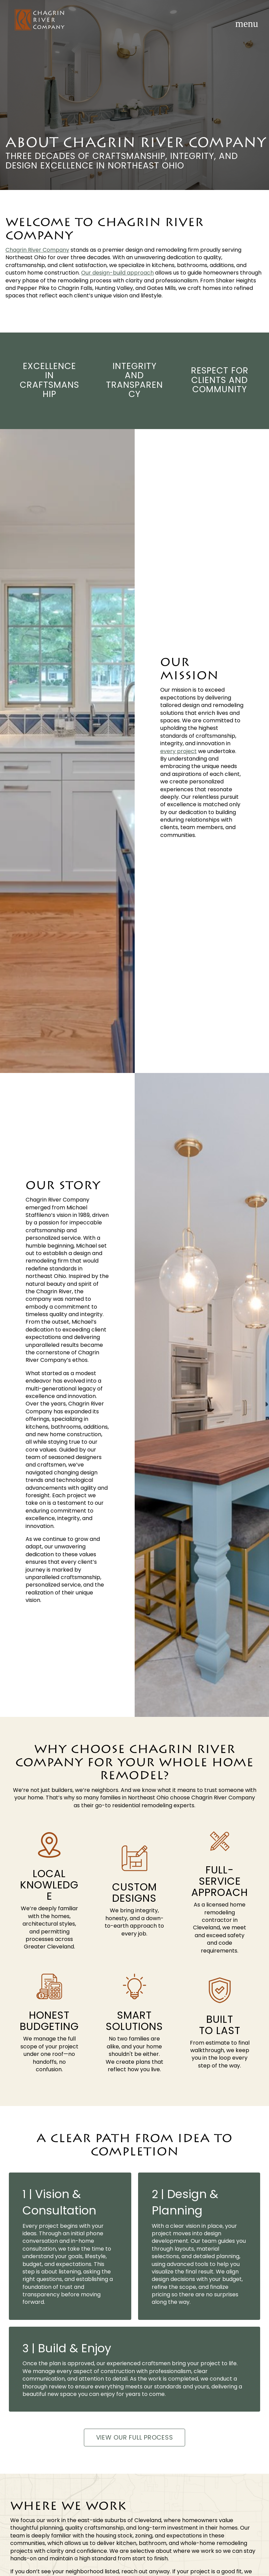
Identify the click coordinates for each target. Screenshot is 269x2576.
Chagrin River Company (37, 250)
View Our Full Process (134, 2437)
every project (178, 751)
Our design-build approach (117, 273)
